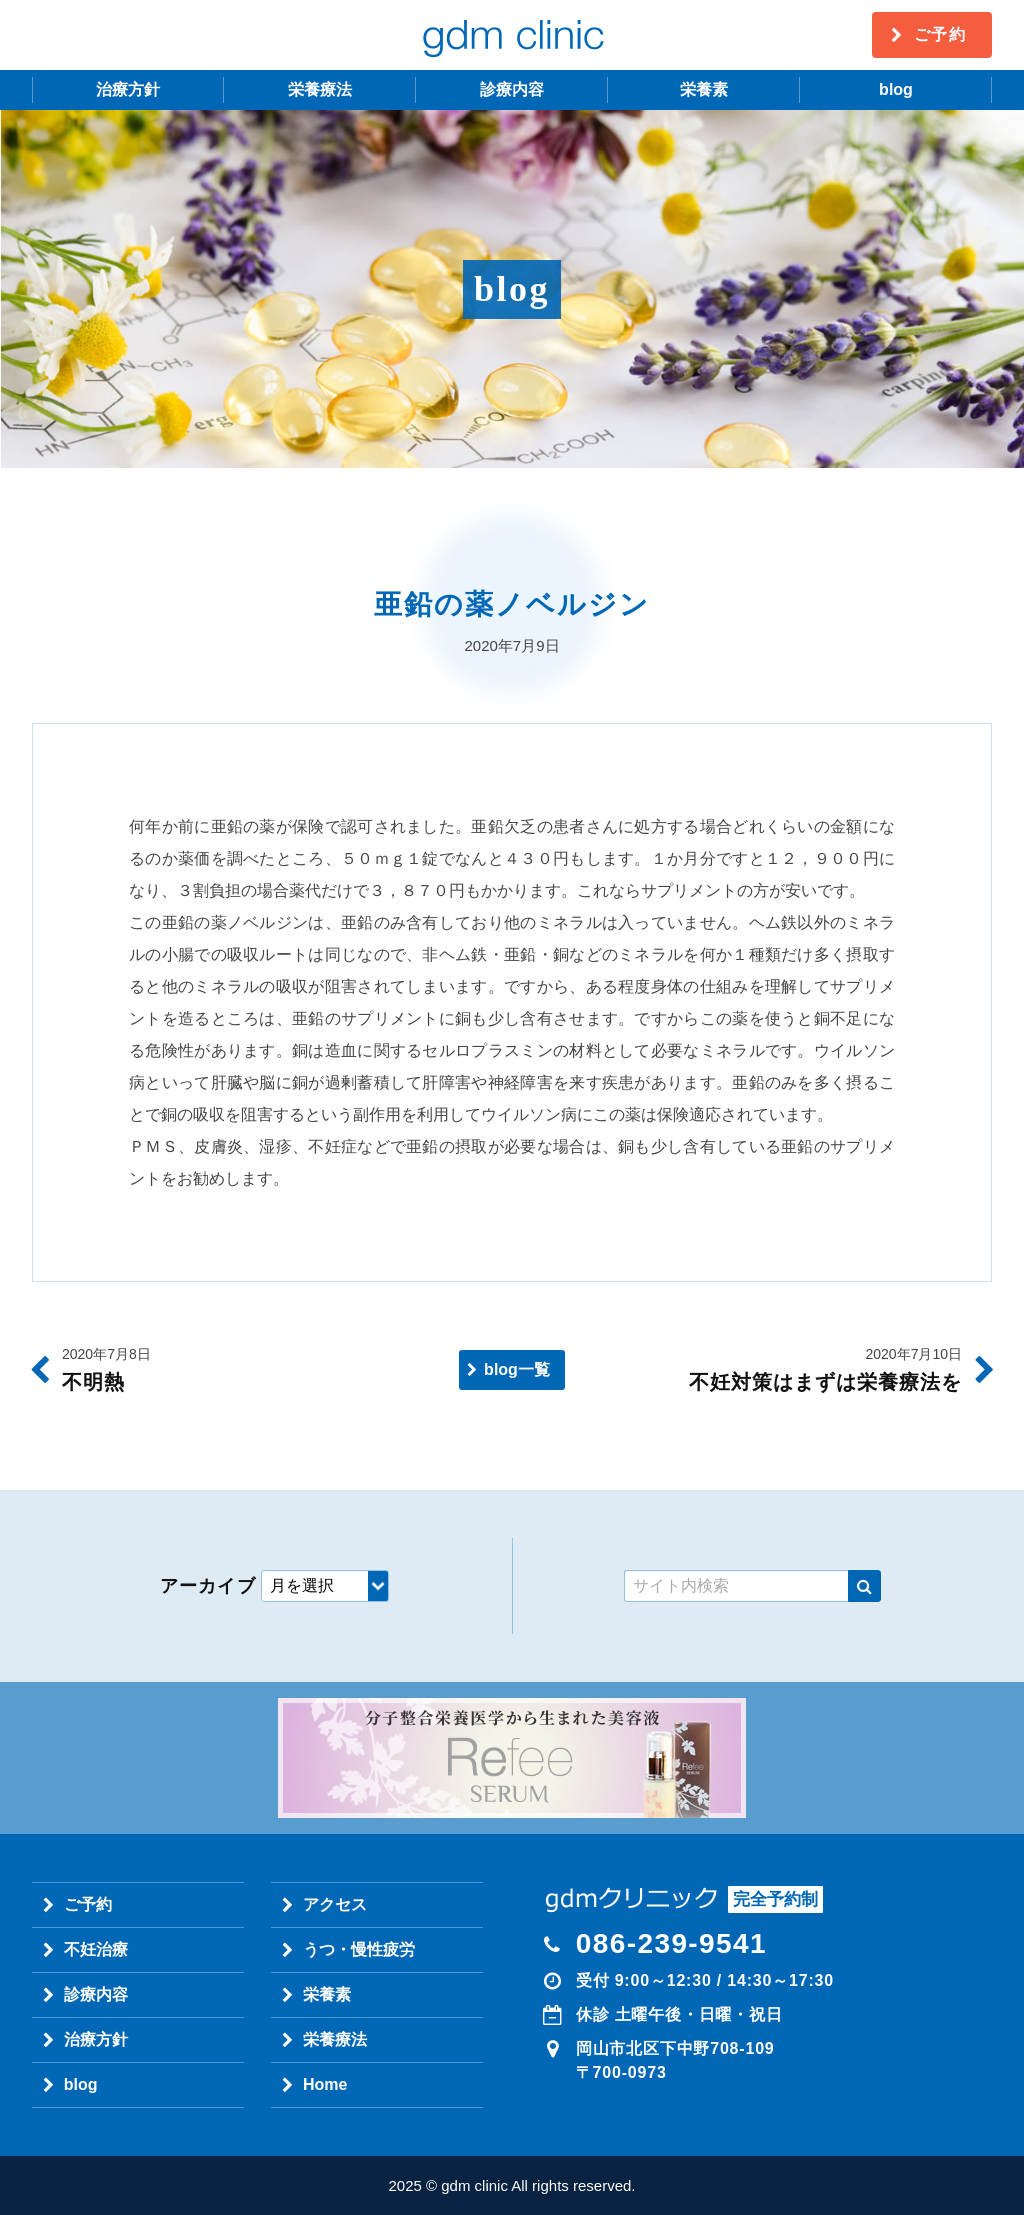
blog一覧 (517, 1369)
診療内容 (512, 89)
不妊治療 (96, 1949)
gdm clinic (512, 35)
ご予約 (940, 34)
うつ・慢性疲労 (359, 1949)
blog (896, 89)
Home (325, 2084)
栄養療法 (320, 89)
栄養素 (704, 89)
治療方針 (128, 89)
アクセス (335, 1904)
